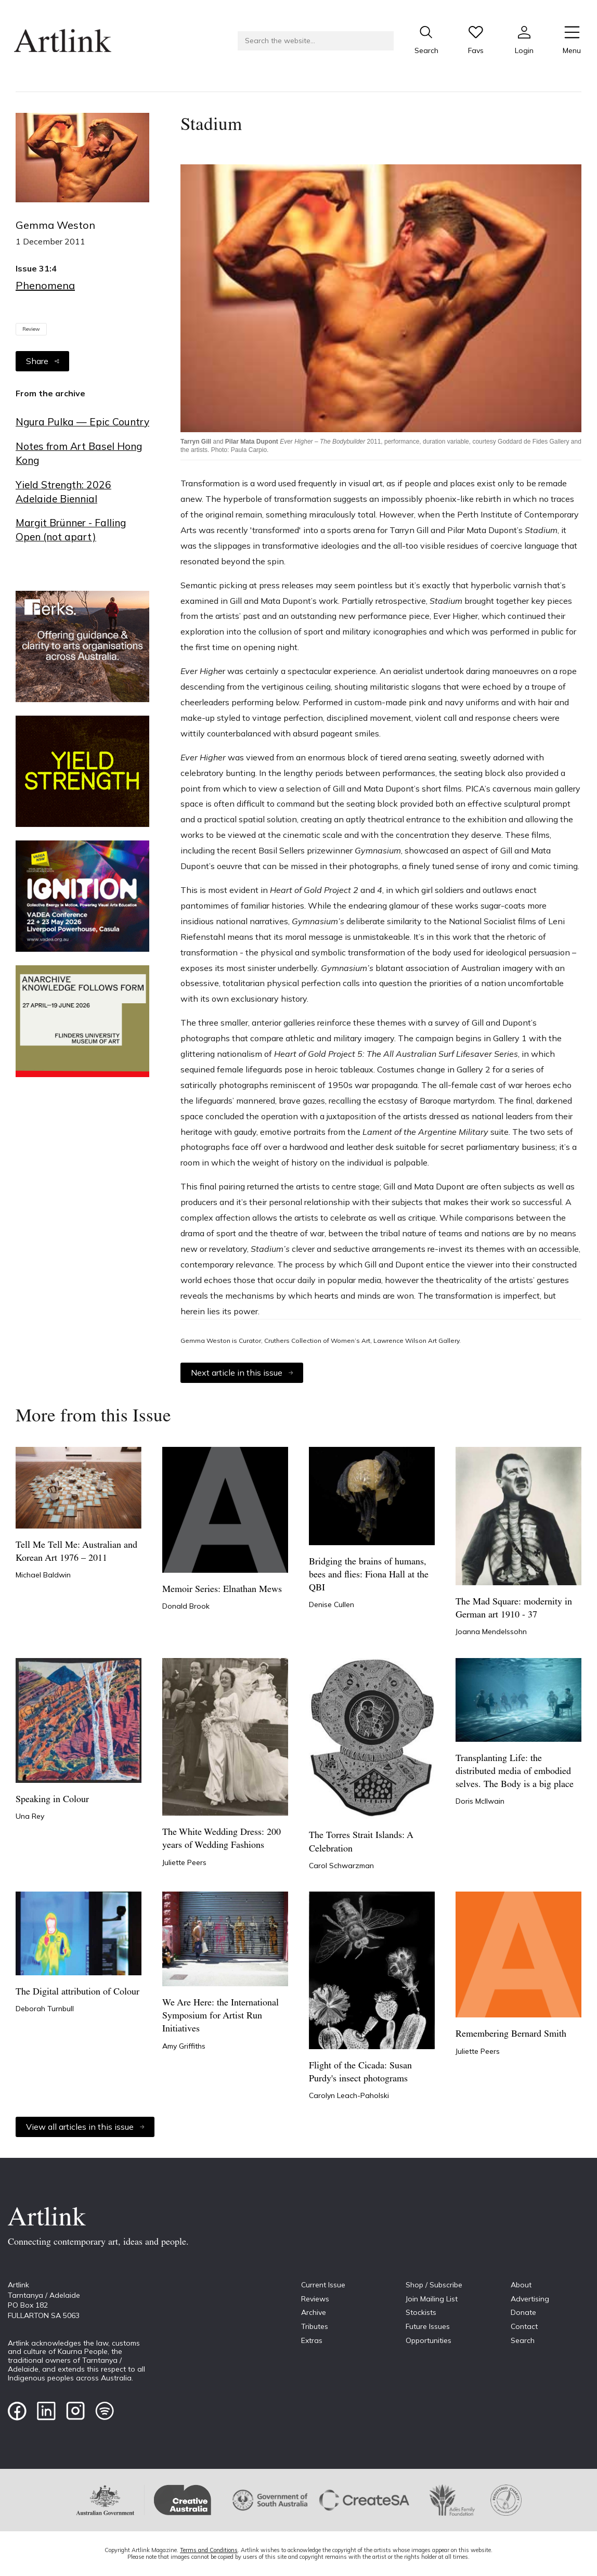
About (521, 2284)
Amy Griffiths (183, 2046)
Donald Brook (186, 1606)
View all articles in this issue (85, 2126)
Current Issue (323, 2284)
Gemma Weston (55, 224)
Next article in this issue (242, 1372)
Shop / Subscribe (434, 2284)
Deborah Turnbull (45, 2008)
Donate (523, 2312)
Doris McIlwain (480, 1801)
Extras (311, 2340)
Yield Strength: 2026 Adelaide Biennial (63, 491)
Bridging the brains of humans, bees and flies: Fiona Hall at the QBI (369, 1575)
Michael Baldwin (43, 1575)
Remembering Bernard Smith (511, 2034)
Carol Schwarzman (341, 1865)
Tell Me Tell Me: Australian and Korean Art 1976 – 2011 (76, 1552)
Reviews (315, 2298)
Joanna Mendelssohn (491, 1631)
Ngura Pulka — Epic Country (82, 422)
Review (31, 329)
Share (42, 361)
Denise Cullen (331, 1604)
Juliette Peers (184, 1862)
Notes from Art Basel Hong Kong (79, 453)
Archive (313, 2312)
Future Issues (428, 2326)
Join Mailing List (432, 2298)
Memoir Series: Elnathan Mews (222, 1590)
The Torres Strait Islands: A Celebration (361, 1842)
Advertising (530, 2298)
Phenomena (45, 285)
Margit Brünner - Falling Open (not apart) (71, 529)
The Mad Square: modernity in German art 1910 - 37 (514, 1608)
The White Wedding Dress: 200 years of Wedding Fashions (221, 1839)
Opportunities (428, 2340)
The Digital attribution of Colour (77, 1992)
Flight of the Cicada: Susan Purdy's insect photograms (360, 2072)
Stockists (421, 2312)
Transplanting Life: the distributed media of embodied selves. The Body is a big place (515, 1772)
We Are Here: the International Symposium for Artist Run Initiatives (220, 2016)
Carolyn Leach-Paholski (349, 2095)
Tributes (314, 2326)
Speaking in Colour (52, 1800)
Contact (524, 2326)
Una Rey (30, 1816)
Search (523, 2340)
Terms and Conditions (209, 2550)
